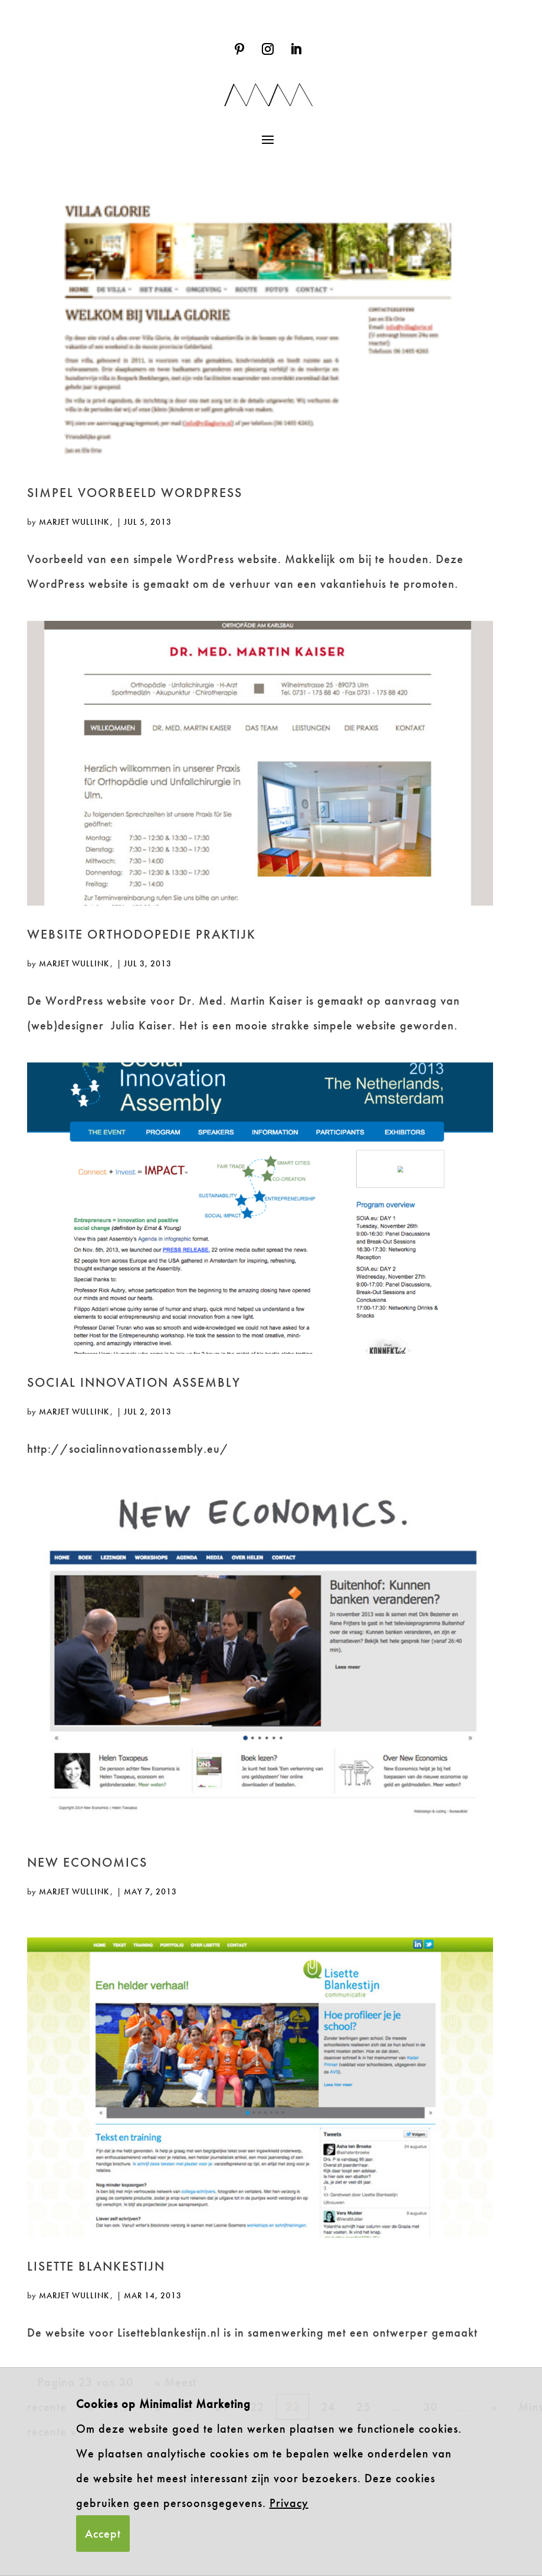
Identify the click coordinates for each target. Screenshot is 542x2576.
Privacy (289, 2503)
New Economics (87, 1862)
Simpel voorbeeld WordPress (134, 492)
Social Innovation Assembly (134, 1382)
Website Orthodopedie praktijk (141, 934)
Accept (103, 2533)
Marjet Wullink (74, 521)
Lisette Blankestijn (96, 2266)
